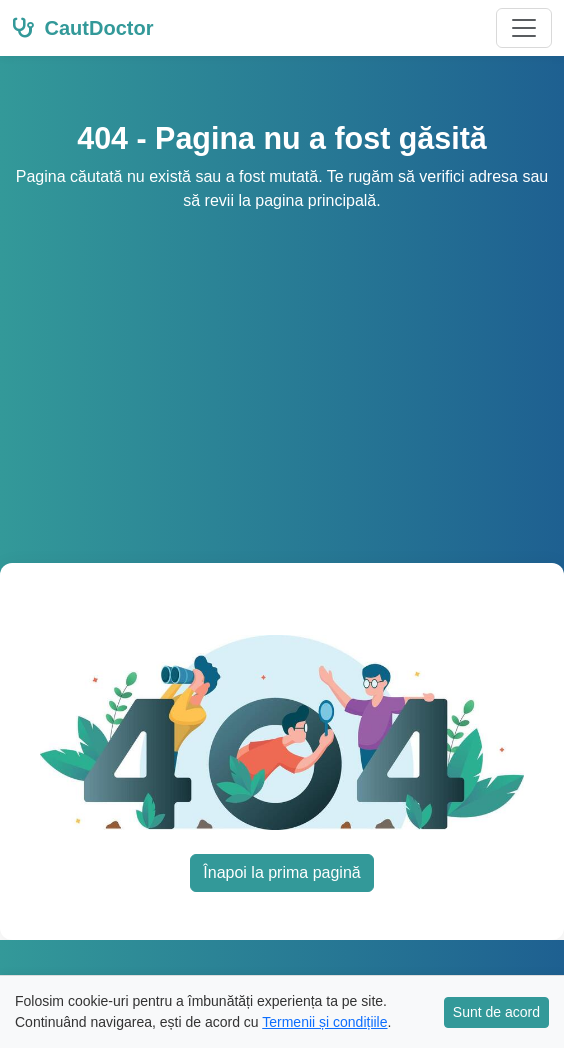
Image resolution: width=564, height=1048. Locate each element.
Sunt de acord (496, 1012)
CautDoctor (82, 28)
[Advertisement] (282, 363)
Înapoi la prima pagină (281, 872)
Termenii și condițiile (324, 1022)
